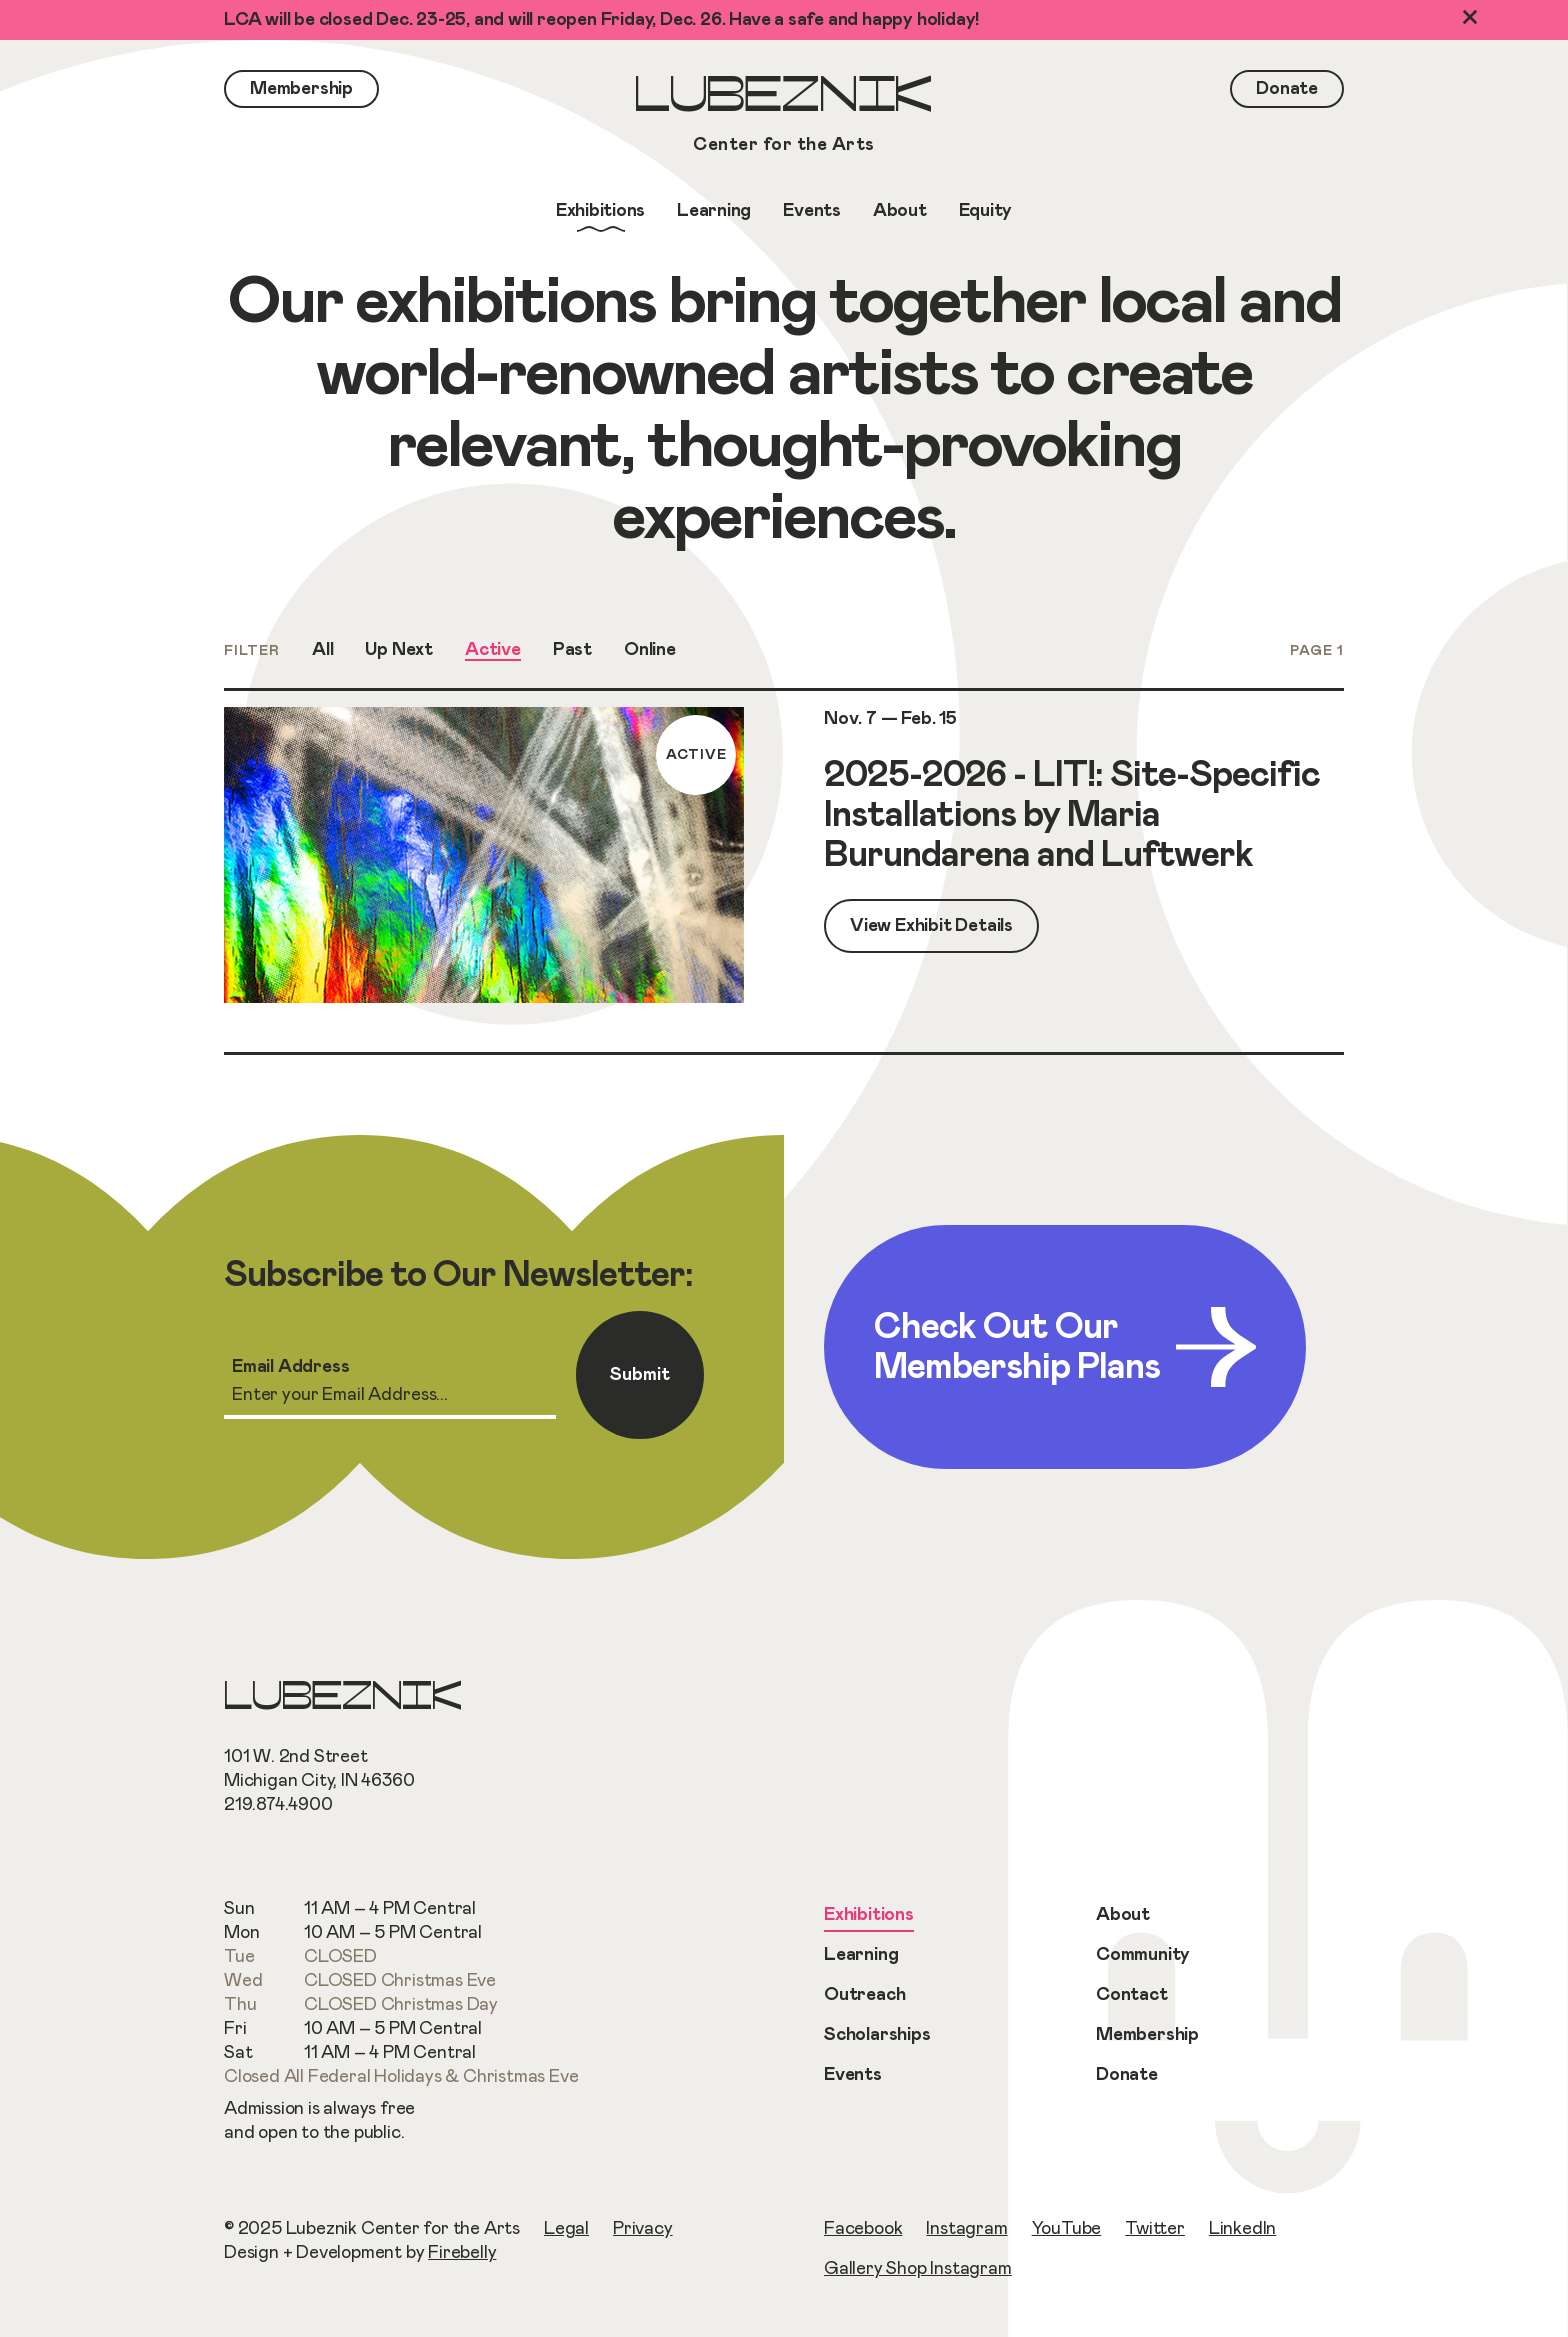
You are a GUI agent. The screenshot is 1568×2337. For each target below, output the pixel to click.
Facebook (863, 2229)
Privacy (643, 2229)
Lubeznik (784, 116)
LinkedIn (1242, 2229)
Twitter (1155, 2229)
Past (572, 650)
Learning (861, 1955)
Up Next (399, 650)
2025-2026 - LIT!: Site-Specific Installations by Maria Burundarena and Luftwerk (1072, 815)
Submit (640, 1375)
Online (650, 650)
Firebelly (462, 2253)
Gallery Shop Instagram (918, 2269)
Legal (566, 2229)
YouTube (1067, 2229)
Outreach (864, 1995)
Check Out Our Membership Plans (1065, 1347)
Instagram (966, 2229)
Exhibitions (869, 1915)
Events (853, 2075)
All (322, 650)
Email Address (290, 1367)
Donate (1127, 2075)
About (1123, 1915)
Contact (1132, 1995)
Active (493, 650)
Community (1143, 1955)
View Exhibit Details (931, 926)
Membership (1147, 2035)
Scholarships (877, 2035)
